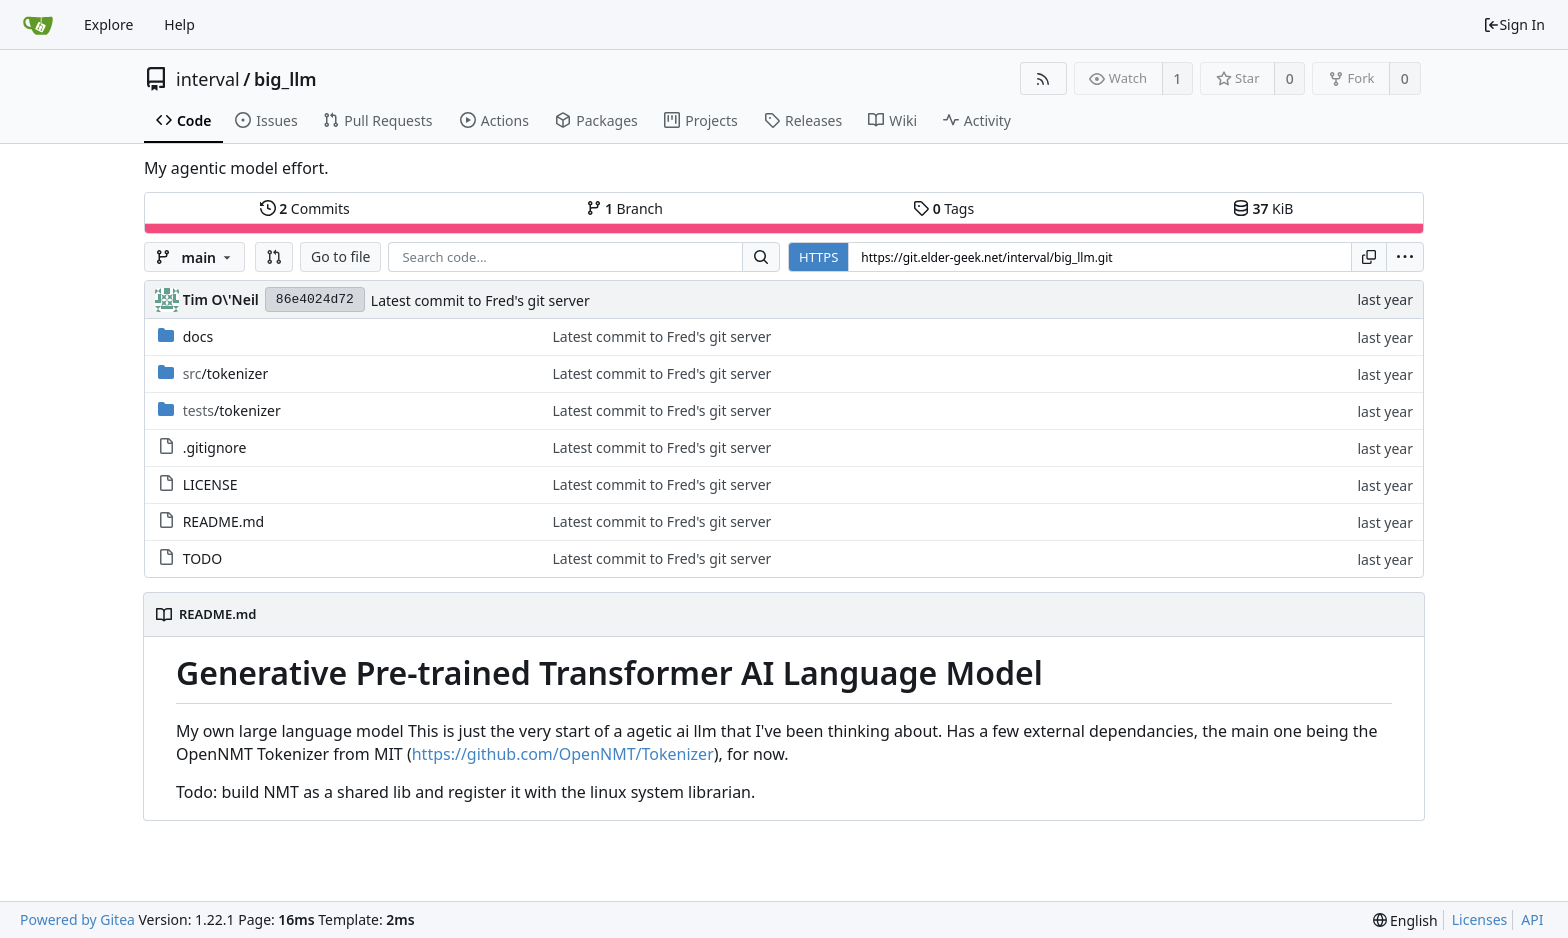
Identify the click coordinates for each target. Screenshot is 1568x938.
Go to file (340, 256)
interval (208, 79)
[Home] (38, 25)
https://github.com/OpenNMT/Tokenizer (563, 754)
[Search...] (761, 257)
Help (179, 24)
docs (198, 336)
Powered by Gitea (77, 919)
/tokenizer (226, 373)
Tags (943, 208)
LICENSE (210, 484)
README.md (224, 521)
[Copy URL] (1369, 257)
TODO (203, 558)
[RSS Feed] (1043, 78)
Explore (108, 24)
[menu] (1405, 257)
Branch (625, 208)
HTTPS (818, 257)
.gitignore (215, 447)
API (1532, 919)
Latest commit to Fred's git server (480, 300)
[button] (274, 257)
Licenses (1480, 919)
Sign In (1514, 24)
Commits (305, 208)
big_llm (285, 79)
